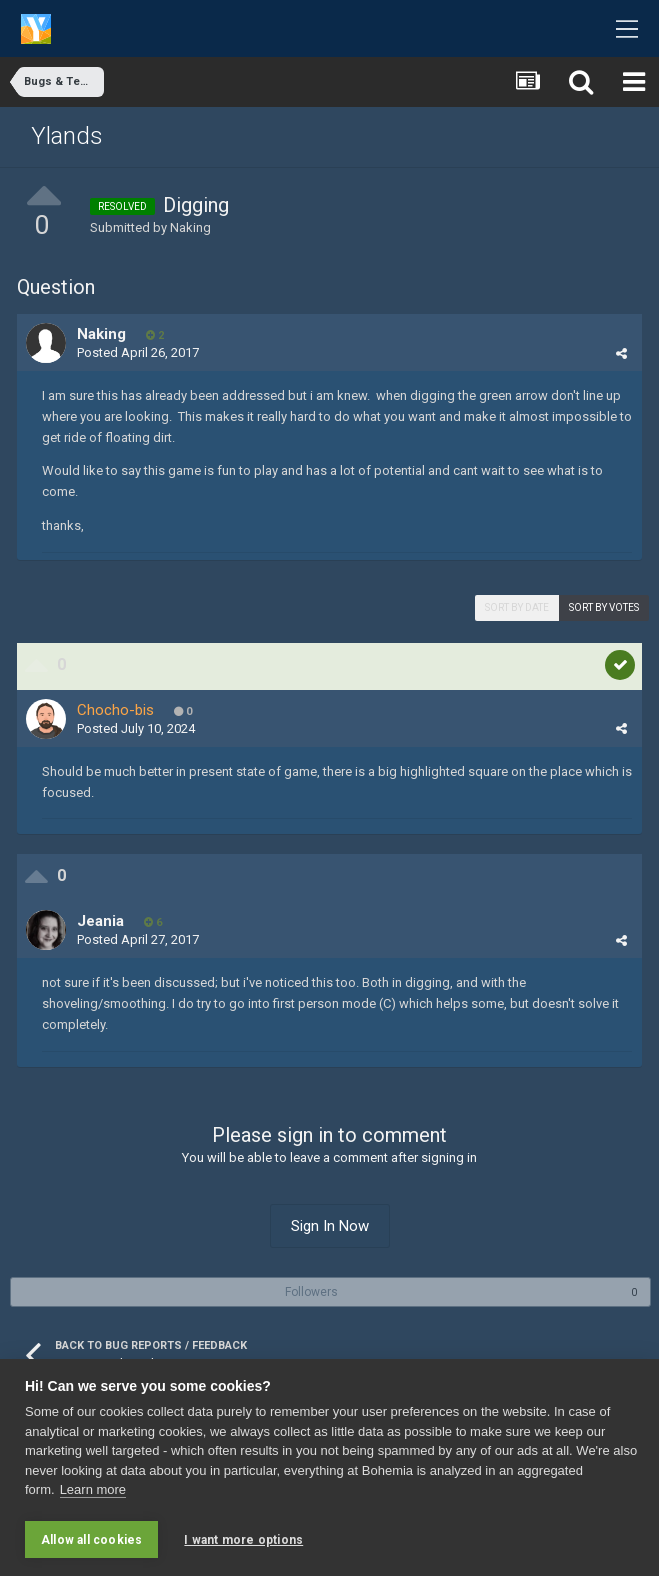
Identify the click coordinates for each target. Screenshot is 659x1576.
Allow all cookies (91, 1540)
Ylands (67, 136)
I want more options (243, 1540)
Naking (190, 227)
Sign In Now (330, 1226)
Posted (138, 352)
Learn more (93, 1491)
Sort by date (517, 607)
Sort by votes (604, 607)
